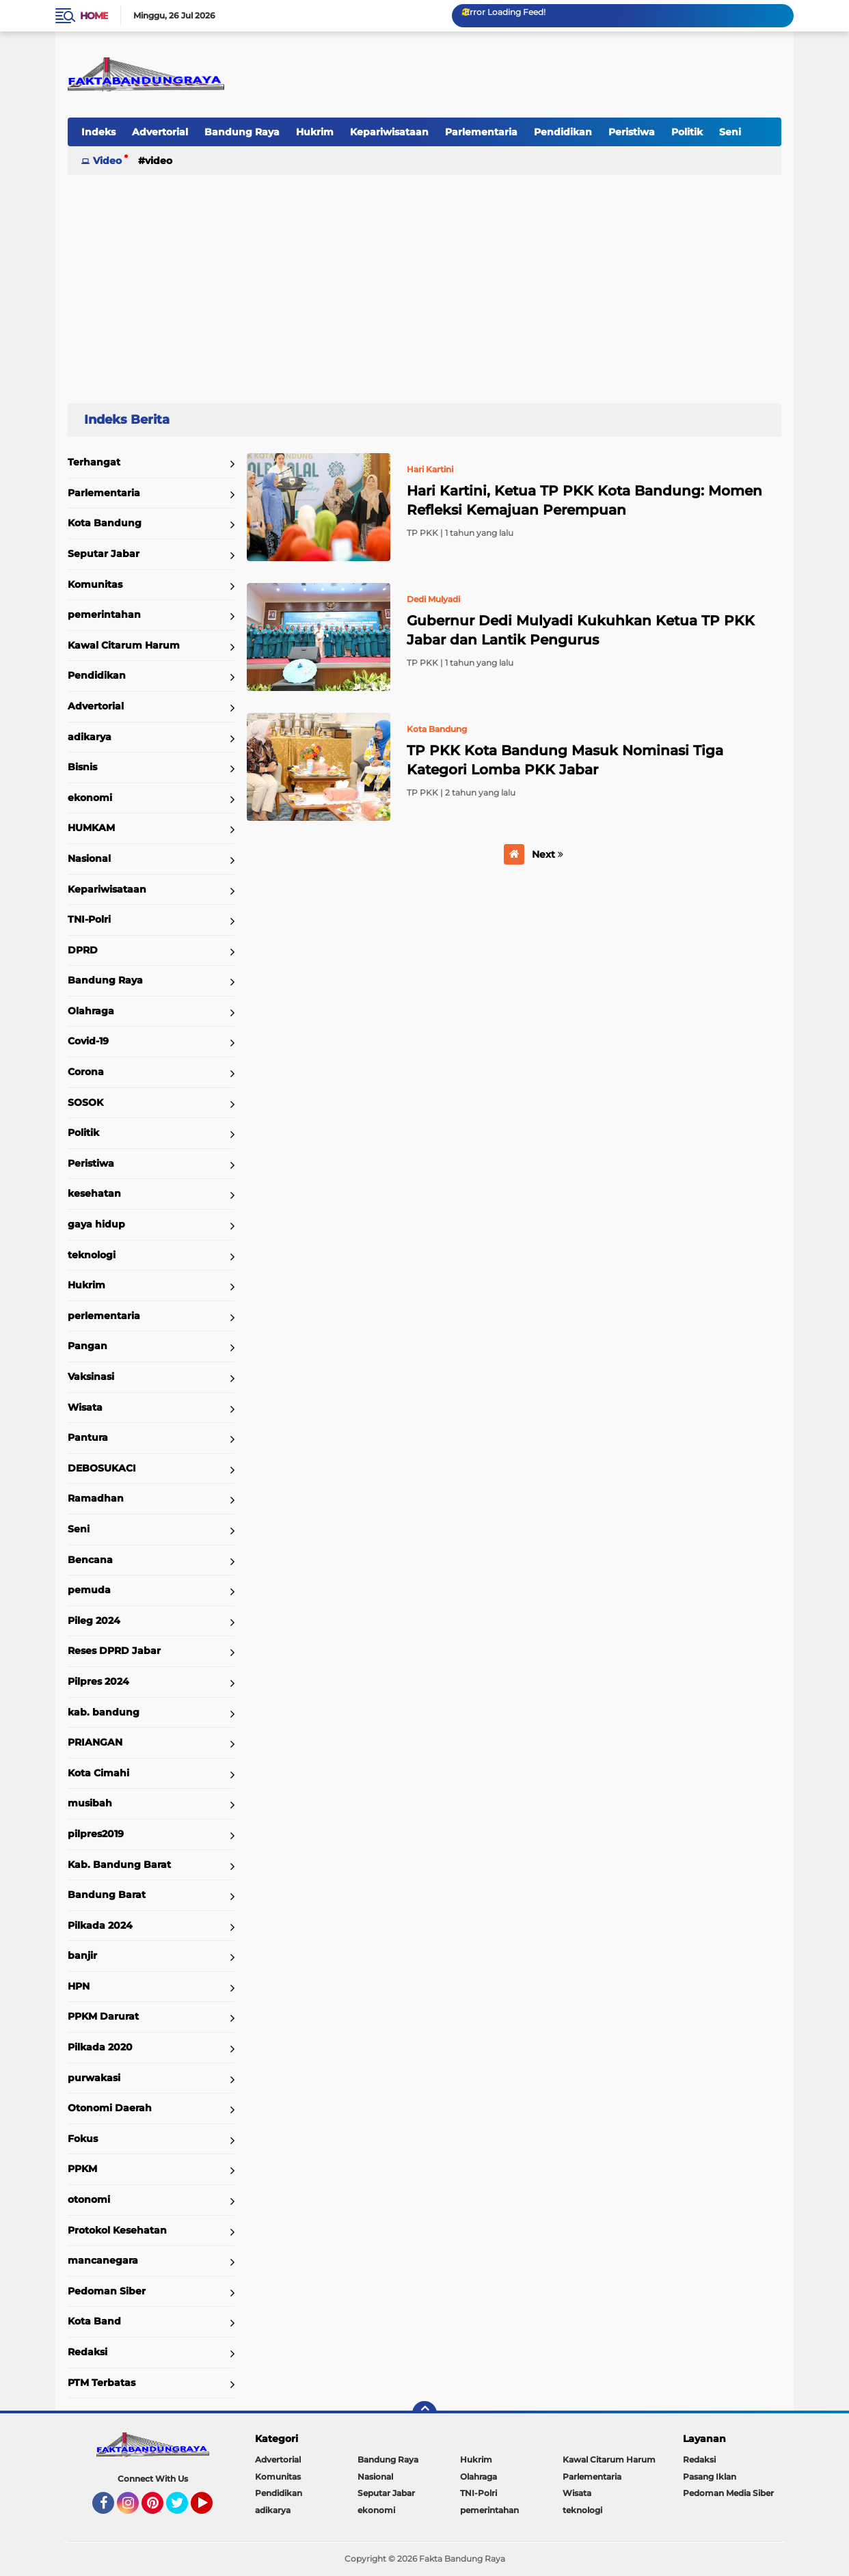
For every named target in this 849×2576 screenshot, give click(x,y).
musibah (90, 1803)
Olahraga (91, 1011)
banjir (82, 1955)
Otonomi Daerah (110, 2108)
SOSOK (85, 1102)
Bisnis (82, 767)
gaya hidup (96, 1224)
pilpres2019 (96, 1834)
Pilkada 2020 (100, 2047)
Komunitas (95, 584)
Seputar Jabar (103, 553)
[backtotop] (424, 2413)
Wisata (85, 1407)
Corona (86, 1072)
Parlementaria (481, 132)
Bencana (90, 1560)
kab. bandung (103, 1712)
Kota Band (94, 2321)
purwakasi (94, 2078)
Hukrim (315, 132)
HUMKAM (91, 828)
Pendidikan (563, 132)
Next (547, 854)
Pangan (87, 1346)
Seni (730, 132)
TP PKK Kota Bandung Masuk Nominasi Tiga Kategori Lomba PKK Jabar (565, 760)
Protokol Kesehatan (117, 2230)
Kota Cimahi (98, 1773)
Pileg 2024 (94, 1620)
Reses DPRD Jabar (114, 1650)
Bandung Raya (242, 132)
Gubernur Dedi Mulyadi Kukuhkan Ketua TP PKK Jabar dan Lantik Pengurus (581, 630)
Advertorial (160, 132)
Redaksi (87, 2352)
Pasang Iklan (709, 2476)
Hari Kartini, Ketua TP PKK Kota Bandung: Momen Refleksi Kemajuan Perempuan (584, 500)
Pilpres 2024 (98, 1681)
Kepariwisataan (389, 132)
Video (107, 160)
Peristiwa (631, 132)
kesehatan (94, 1193)
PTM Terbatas (101, 2382)
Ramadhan (96, 1498)
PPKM (82, 2169)
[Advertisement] (424, 283)
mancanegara (103, 2260)
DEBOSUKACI (102, 1468)
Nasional (89, 858)
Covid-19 (88, 1041)
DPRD (83, 950)
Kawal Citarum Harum (124, 645)
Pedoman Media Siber (728, 2493)
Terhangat (94, 462)
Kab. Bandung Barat (119, 1864)
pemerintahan (104, 614)
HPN (79, 1986)
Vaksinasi (91, 1376)
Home (94, 16)
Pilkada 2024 (100, 1925)
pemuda (89, 1590)
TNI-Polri (89, 919)
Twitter (183, 2509)
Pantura (88, 1437)
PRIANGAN (95, 1742)
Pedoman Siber (107, 2291)
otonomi (89, 2199)
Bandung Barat (107, 1894)
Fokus (83, 2138)
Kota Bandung (105, 523)
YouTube (211, 2509)
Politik (687, 132)
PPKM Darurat (103, 2016)
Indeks (98, 132)
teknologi (92, 1255)
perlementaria (104, 1316)
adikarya (89, 737)
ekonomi (90, 797)
